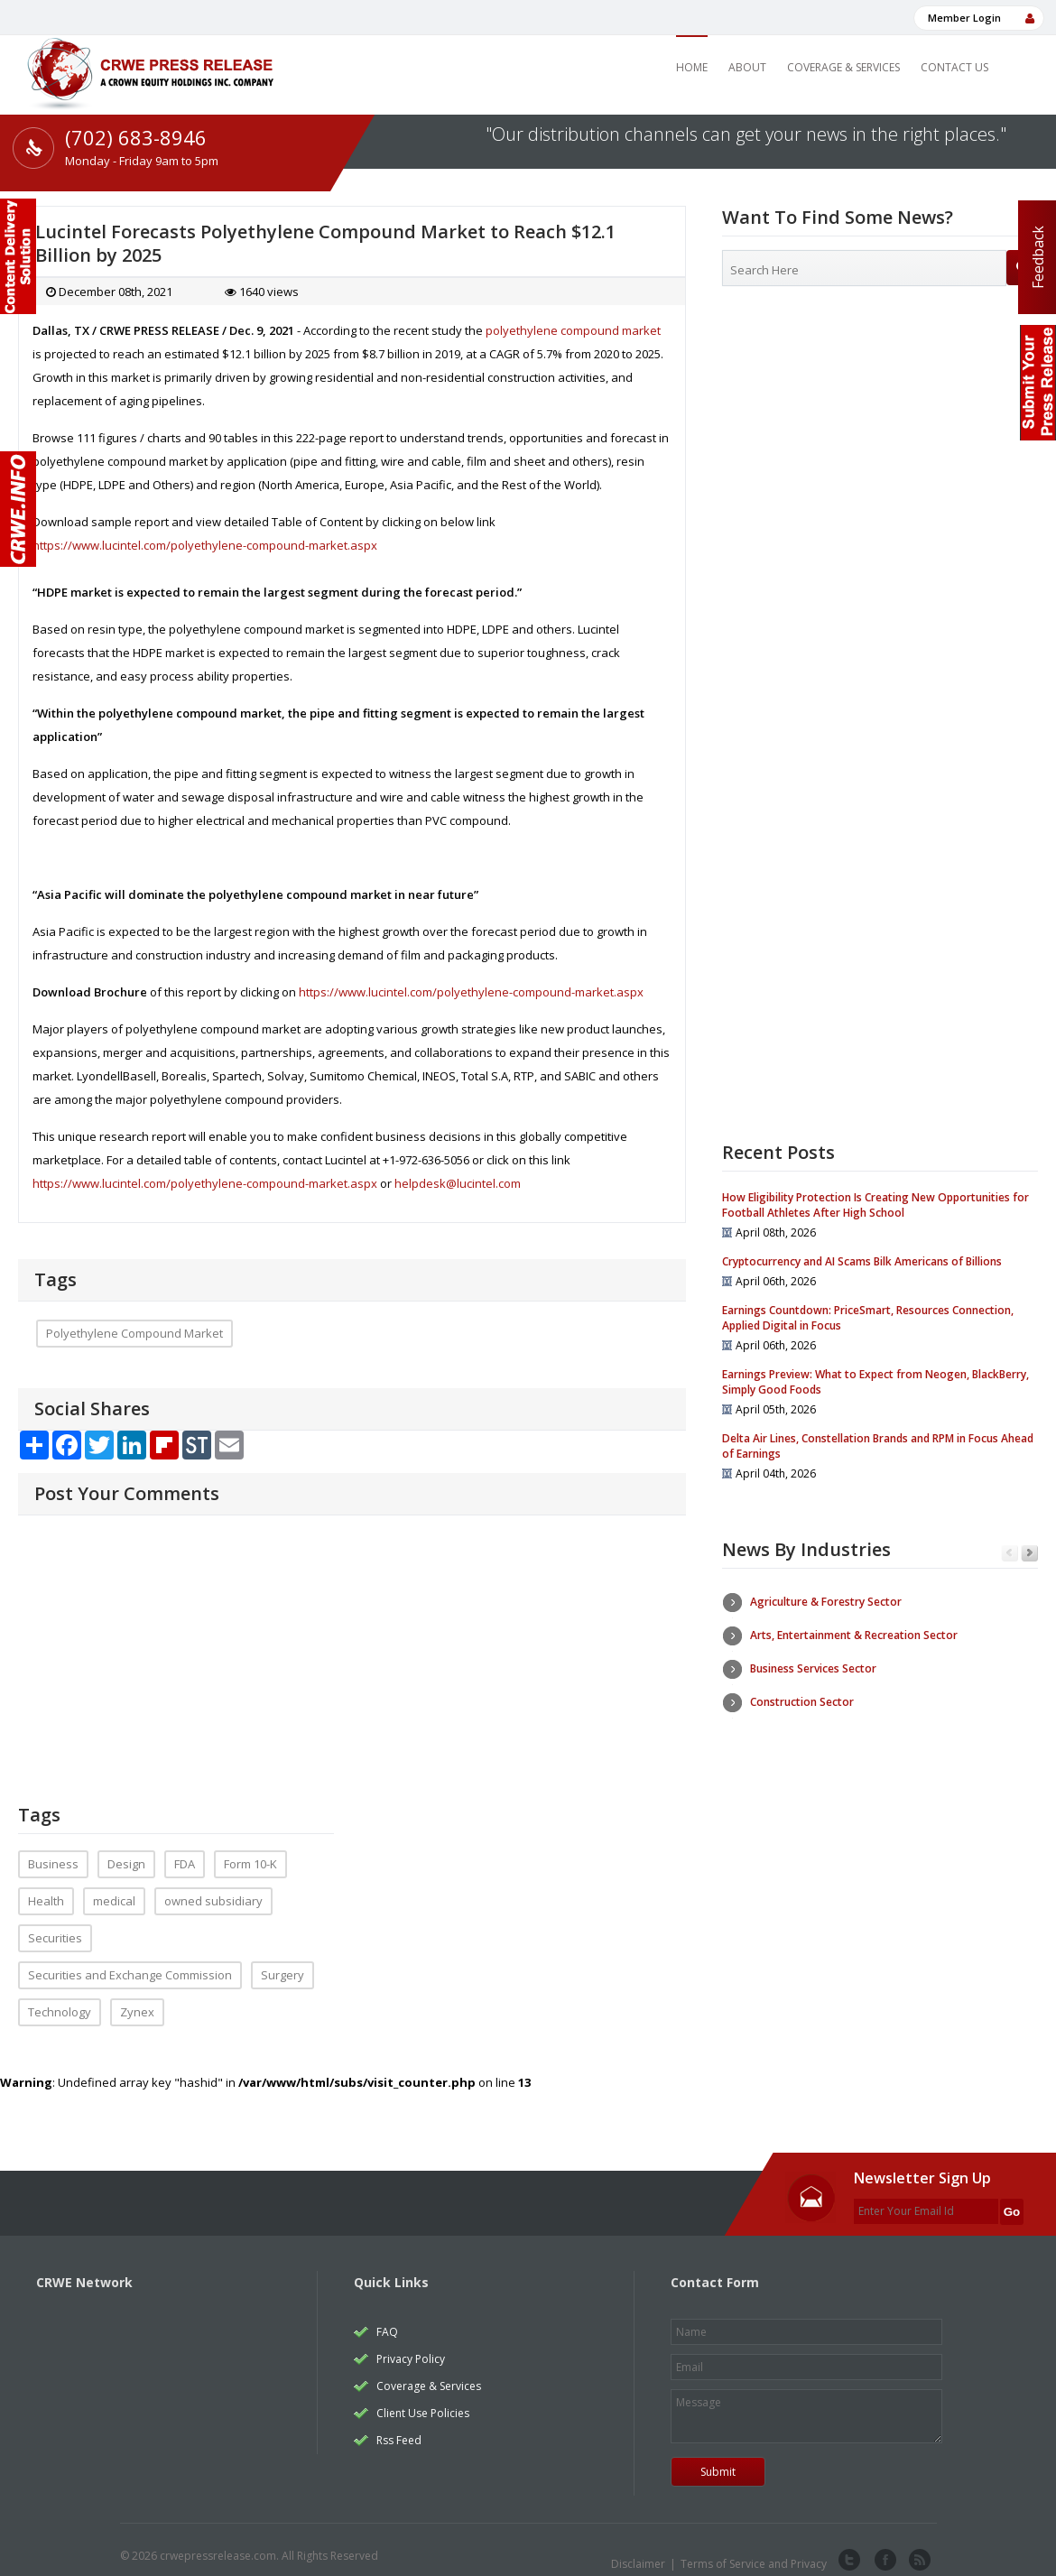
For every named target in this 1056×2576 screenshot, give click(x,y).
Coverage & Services (843, 67)
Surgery (282, 1961)
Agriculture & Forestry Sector (826, 1601)
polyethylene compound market (573, 330)
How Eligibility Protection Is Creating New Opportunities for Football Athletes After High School (875, 1205)
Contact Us (954, 67)
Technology (59, 1998)
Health (46, 1887)
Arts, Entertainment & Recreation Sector (854, 1635)
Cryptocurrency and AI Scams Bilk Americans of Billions (862, 1261)
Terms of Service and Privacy (754, 2550)
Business (53, 1850)
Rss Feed (398, 2426)
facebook (883, 2547)
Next (1029, 1553)
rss (917, 2547)
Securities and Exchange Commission (130, 1961)
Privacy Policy (410, 2345)
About (747, 67)
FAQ (387, 2318)
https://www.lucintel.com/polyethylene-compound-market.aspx (204, 545)
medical (114, 1887)
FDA (184, 1850)
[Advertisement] (880, 447)
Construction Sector (802, 1702)
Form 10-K (250, 1850)
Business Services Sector (813, 1668)
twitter (849, 2547)
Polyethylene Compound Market (134, 1333)
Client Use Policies (422, 2399)
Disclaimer (638, 2550)
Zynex (137, 1998)
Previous (1009, 1553)
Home (692, 67)
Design (126, 1850)
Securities (55, 1924)
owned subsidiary (213, 1887)
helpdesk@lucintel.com (457, 1183)
